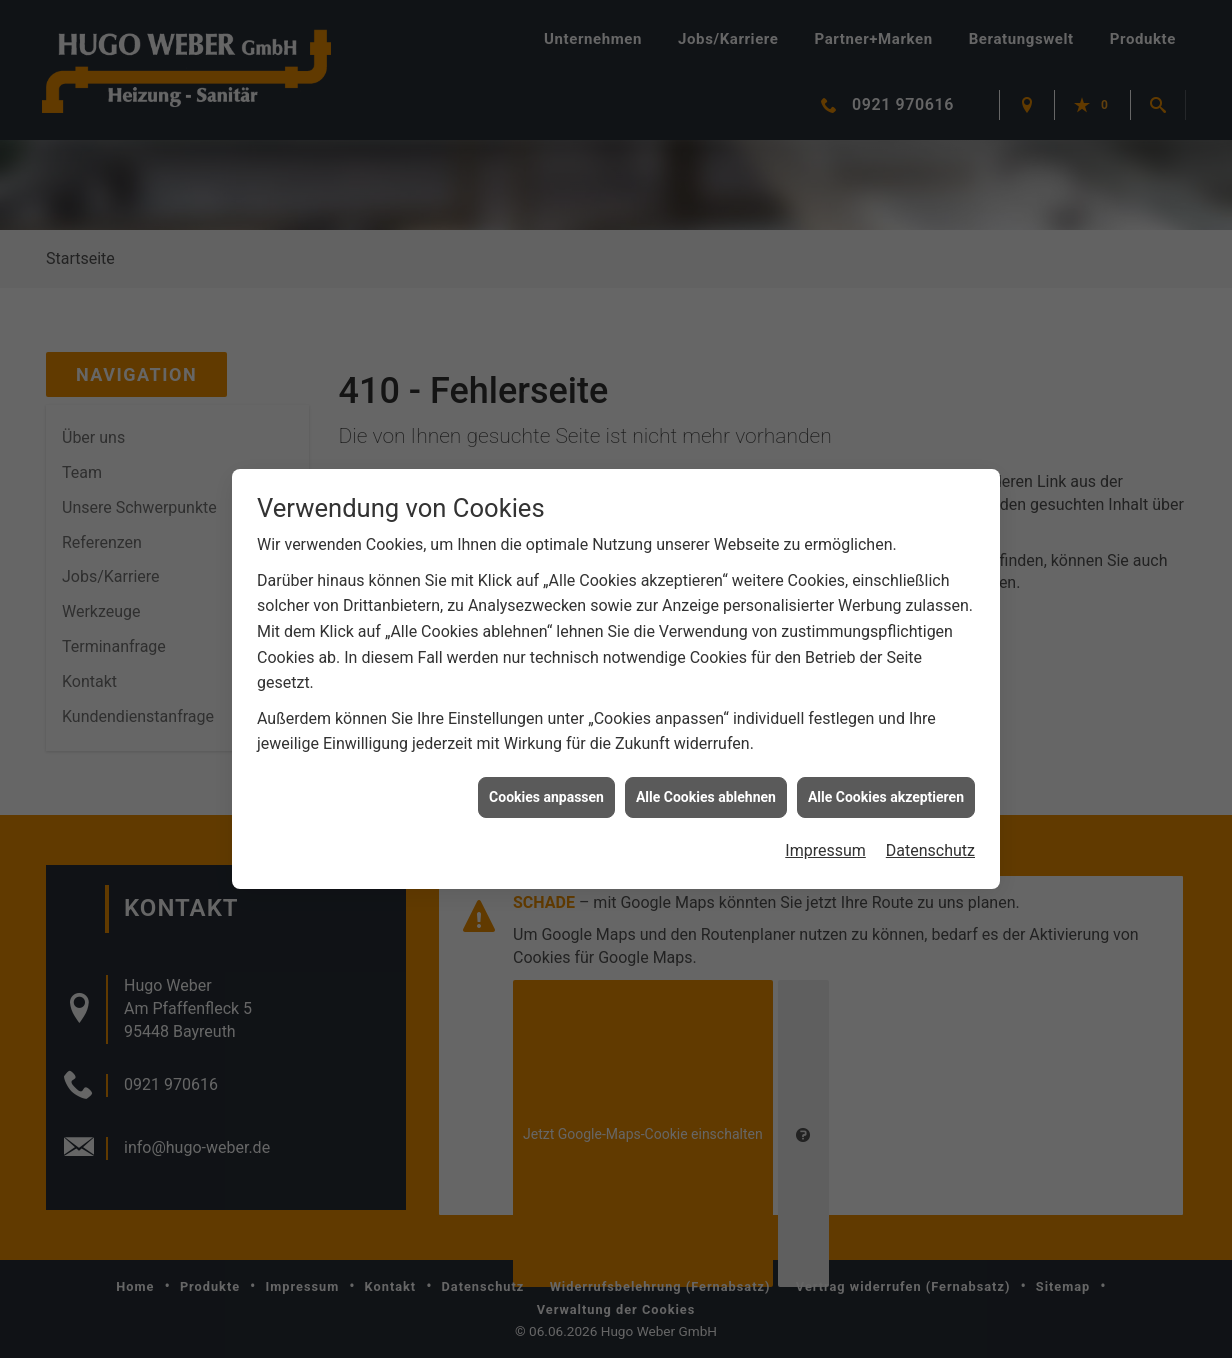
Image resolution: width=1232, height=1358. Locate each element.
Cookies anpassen (546, 785)
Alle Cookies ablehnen (706, 785)
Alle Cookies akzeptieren (886, 785)
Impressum (825, 839)
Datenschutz (930, 839)
